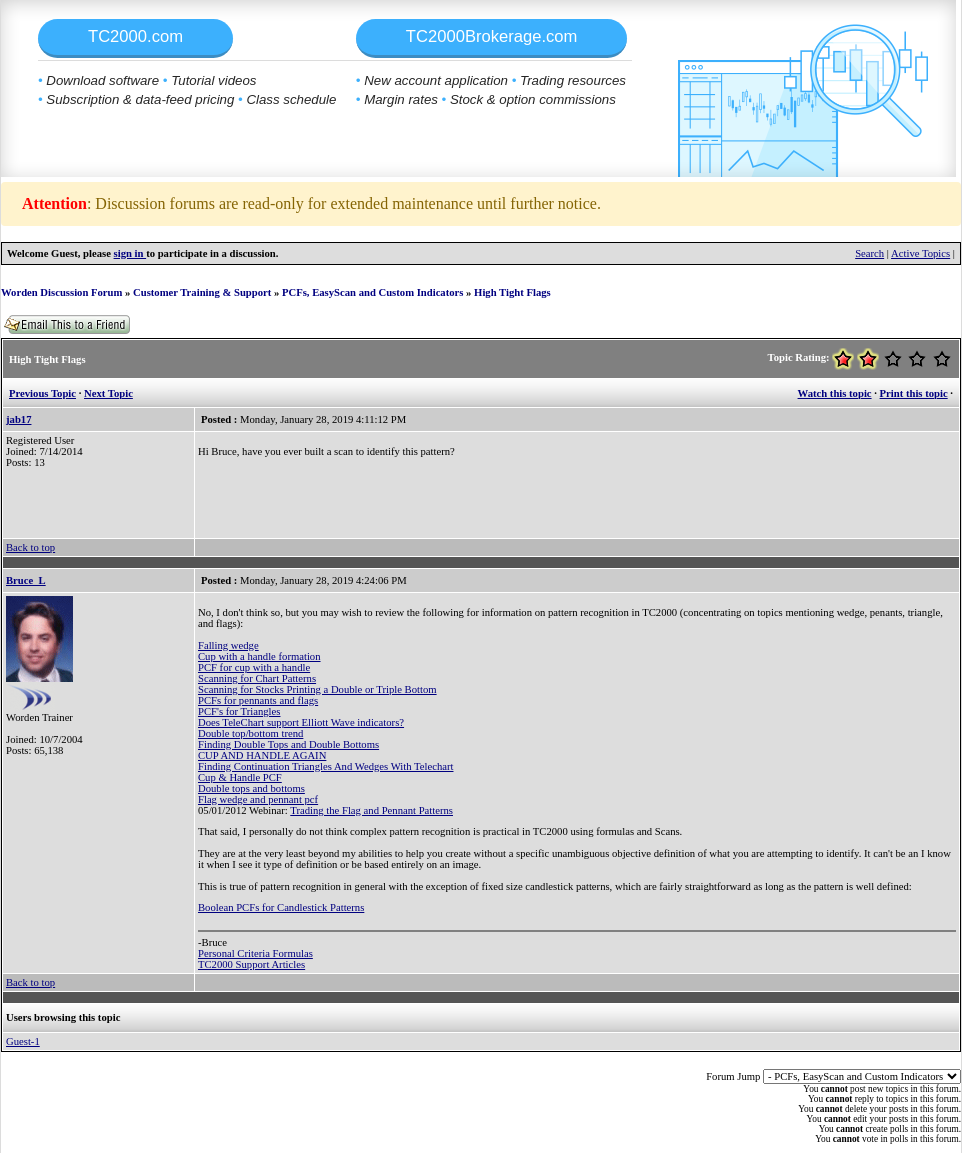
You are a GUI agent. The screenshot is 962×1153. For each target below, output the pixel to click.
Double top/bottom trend (250, 733)
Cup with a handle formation (259, 656)
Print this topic (914, 393)
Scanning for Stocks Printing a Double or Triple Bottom (317, 689)
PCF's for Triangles (239, 711)
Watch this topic (835, 393)
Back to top (30, 547)
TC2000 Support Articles (251, 964)
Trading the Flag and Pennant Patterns (371, 810)
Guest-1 (23, 1041)
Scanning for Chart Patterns (257, 678)
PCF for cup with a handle (254, 667)
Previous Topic (42, 393)
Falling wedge (228, 645)
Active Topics (920, 253)
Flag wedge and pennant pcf (258, 799)
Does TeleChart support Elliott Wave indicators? (301, 722)
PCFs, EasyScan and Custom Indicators (372, 292)
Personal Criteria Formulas (255, 953)
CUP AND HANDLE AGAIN (262, 755)
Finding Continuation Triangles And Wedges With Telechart (325, 766)
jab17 (18, 419)
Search (869, 253)
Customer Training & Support (202, 292)
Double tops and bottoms (251, 788)
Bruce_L (26, 580)
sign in (130, 253)
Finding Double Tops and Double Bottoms (288, 744)
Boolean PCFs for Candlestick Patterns (281, 907)
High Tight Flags (512, 292)
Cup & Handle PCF (240, 777)
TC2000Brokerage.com (492, 36)
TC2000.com (135, 36)
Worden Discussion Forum (61, 292)
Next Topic (108, 393)
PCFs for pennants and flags (258, 700)
